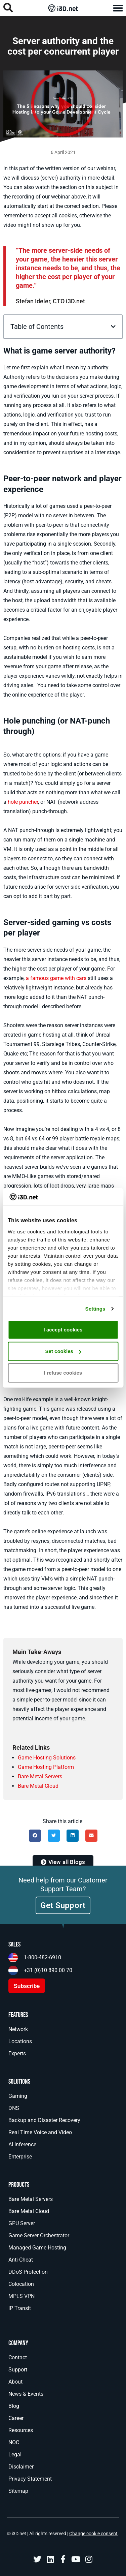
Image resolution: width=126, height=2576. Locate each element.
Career (16, 2418)
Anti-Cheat (20, 2260)
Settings (95, 1308)
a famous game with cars (56, 978)
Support (17, 2369)
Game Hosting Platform (46, 1767)
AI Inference (22, 2144)
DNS (13, 2108)
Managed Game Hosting (37, 2247)
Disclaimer (21, 2466)
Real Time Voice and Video (40, 2132)
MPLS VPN (21, 2296)
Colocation (21, 2284)
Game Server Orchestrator (38, 2235)
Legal (15, 2454)
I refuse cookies (63, 1373)
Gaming (17, 2096)
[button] (118, 8)
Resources (20, 2430)
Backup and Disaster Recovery (44, 2120)
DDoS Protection (28, 2272)
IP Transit (19, 2308)
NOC (13, 2442)
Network (18, 2029)
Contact (17, 2357)
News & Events (25, 2394)
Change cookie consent (93, 2533)
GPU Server (21, 2223)
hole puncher (23, 802)
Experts (17, 2053)
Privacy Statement (30, 2479)
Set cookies (63, 1351)
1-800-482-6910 (42, 1957)
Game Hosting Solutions (47, 1757)
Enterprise (20, 2156)
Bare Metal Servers (40, 1776)
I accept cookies (63, 1329)
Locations (20, 2041)
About (15, 2382)
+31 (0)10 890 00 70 (48, 1970)
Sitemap (18, 2491)
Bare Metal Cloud (38, 1786)
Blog (13, 2406)
